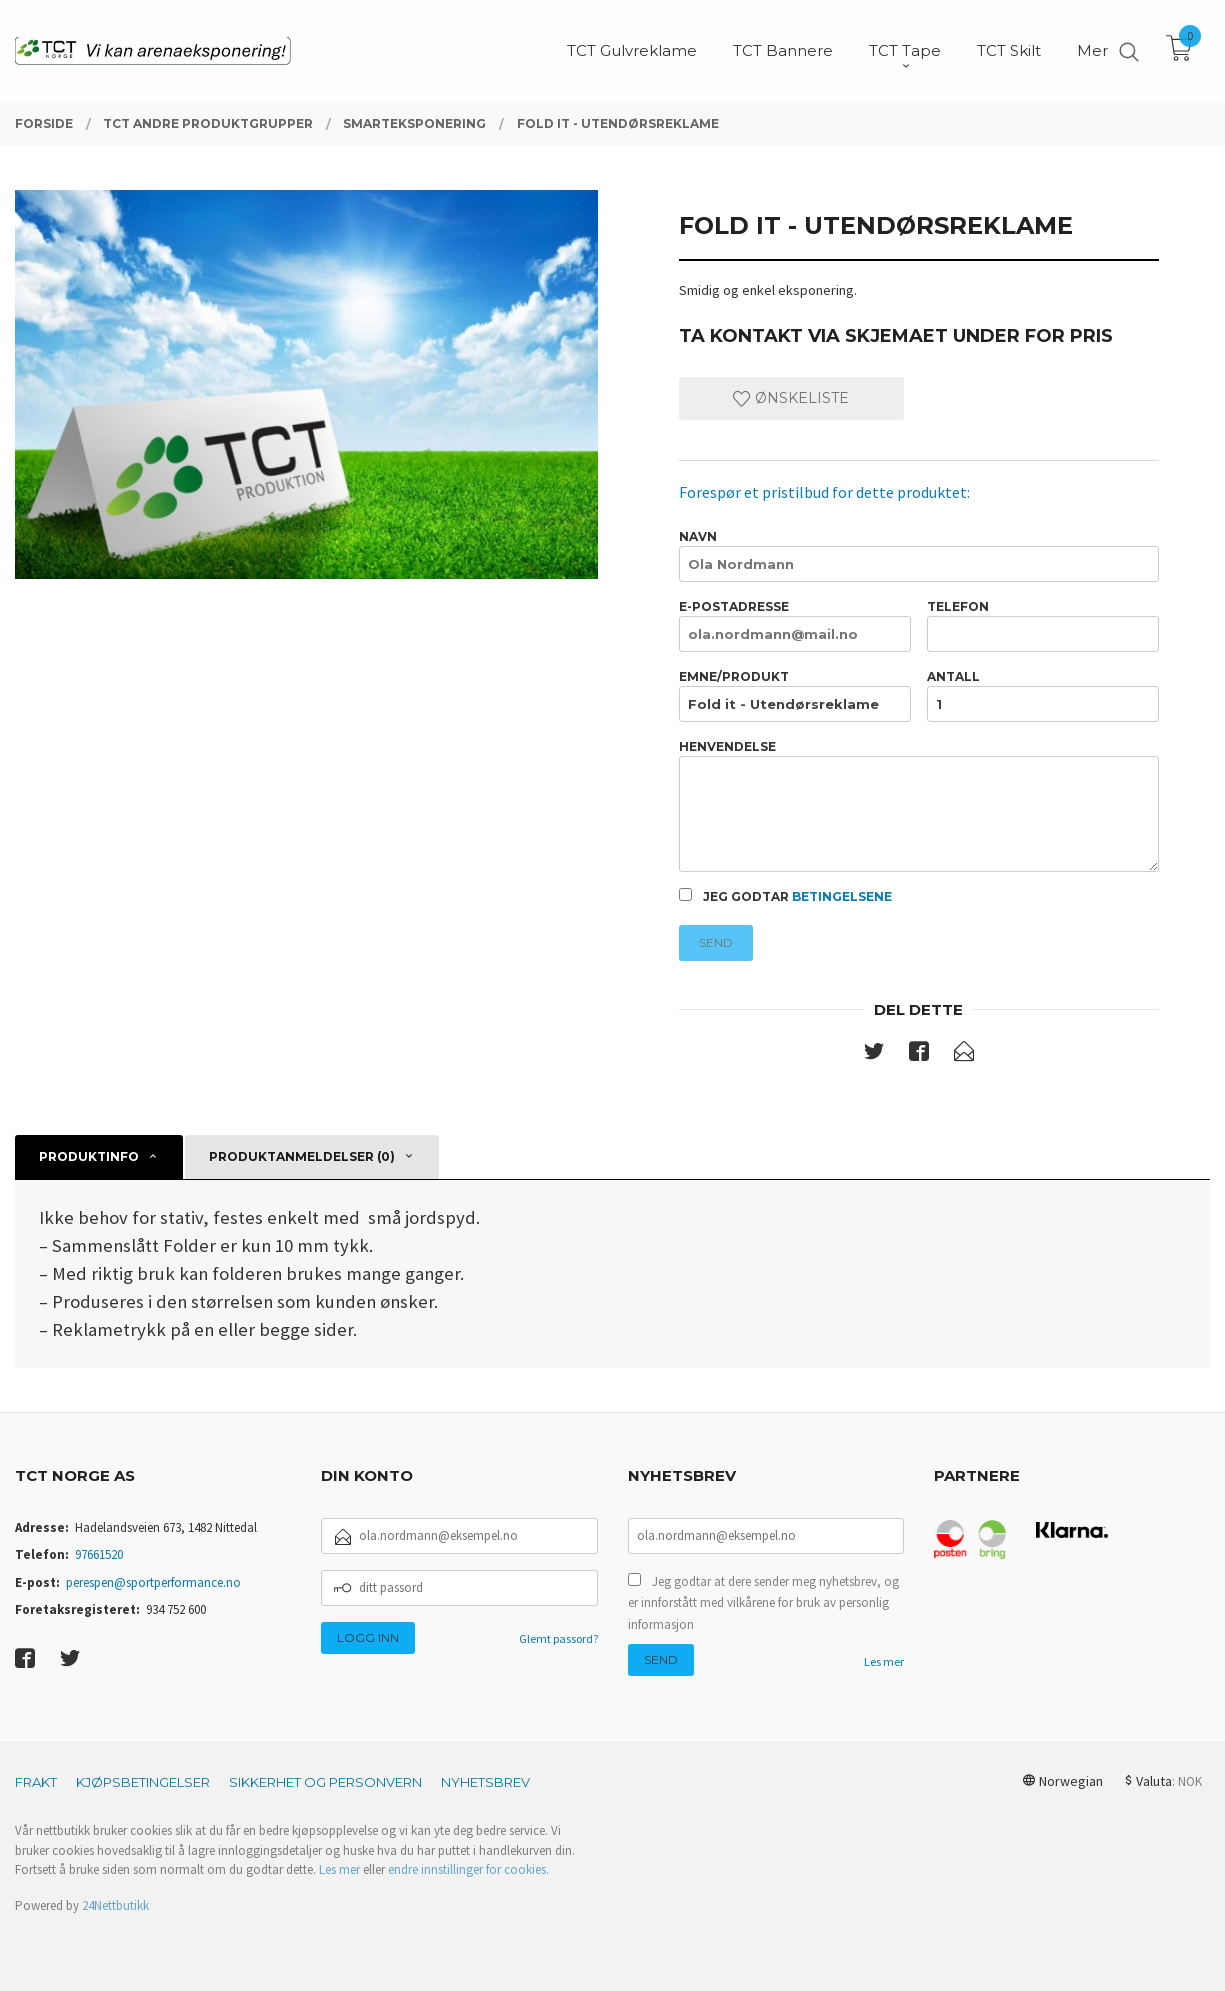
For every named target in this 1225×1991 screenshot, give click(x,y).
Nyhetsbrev (485, 1782)
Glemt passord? (558, 1638)
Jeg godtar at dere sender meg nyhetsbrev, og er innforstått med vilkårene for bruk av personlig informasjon (763, 1603)
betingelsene (842, 896)
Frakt (36, 1782)
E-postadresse (795, 625)
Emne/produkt (795, 695)
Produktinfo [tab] (89, 1156)
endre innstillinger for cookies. (468, 1869)
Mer (1092, 50)
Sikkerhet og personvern (325, 1782)
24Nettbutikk (115, 1905)
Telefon (1043, 625)
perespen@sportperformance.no (153, 1582)
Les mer (884, 1661)
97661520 (99, 1554)
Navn (919, 555)
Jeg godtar (785, 896)
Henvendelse (919, 805)
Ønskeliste (791, 398)
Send (716, 942)
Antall (1043, 695)
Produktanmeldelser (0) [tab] (302, 1156)
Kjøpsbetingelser (143, 1782)
